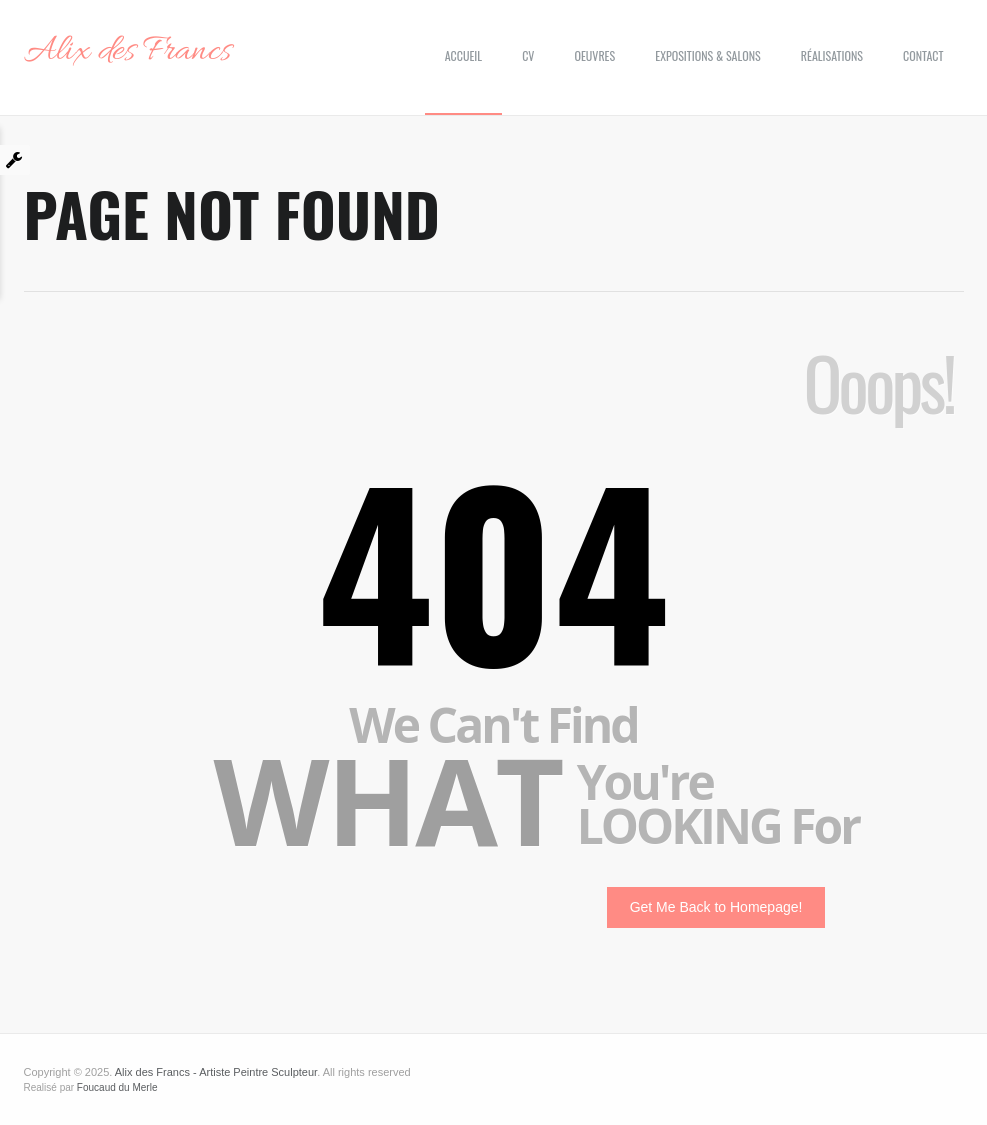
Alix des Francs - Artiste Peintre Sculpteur (216, 1072)
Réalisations (832, 55)
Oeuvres (594, 55)
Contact (923, 55)
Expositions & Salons (707, 55)
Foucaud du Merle (117, 1087)
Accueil (463, 55)
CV (528, 55)
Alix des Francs (127, 52)
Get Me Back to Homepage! (716, 907)
